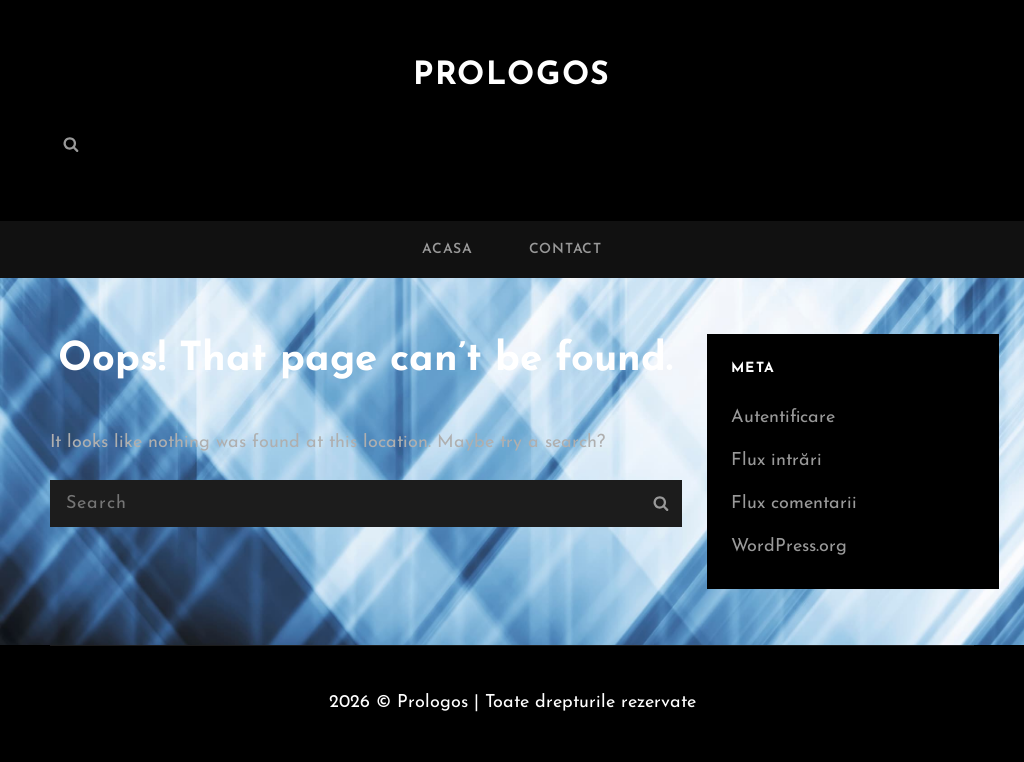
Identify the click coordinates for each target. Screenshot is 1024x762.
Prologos (512, 76)
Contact (565, 249)
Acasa (447, 249)
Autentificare (783, 417)
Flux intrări (776, 460)
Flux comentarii (794, 503)
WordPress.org (789, 546)
